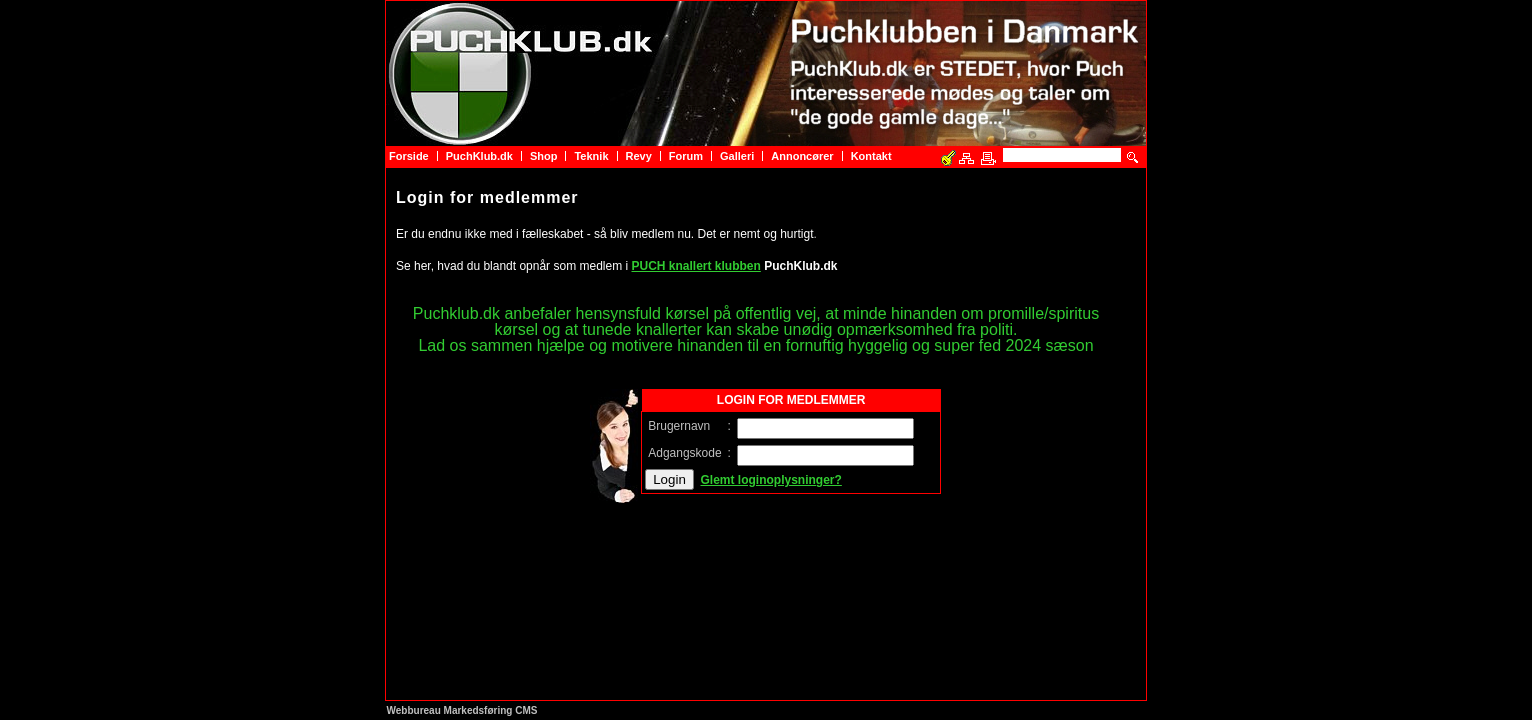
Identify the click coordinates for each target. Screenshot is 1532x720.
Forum (686, 156)
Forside (409, 156)
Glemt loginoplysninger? (771, 480)
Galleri (737, 156)
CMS (526, 710)
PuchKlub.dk (479, 156)
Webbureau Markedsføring (450, 710)
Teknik (591, 156)
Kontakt (871, 156)
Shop (544, 156)
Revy (639, 156)
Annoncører (802, 156)
